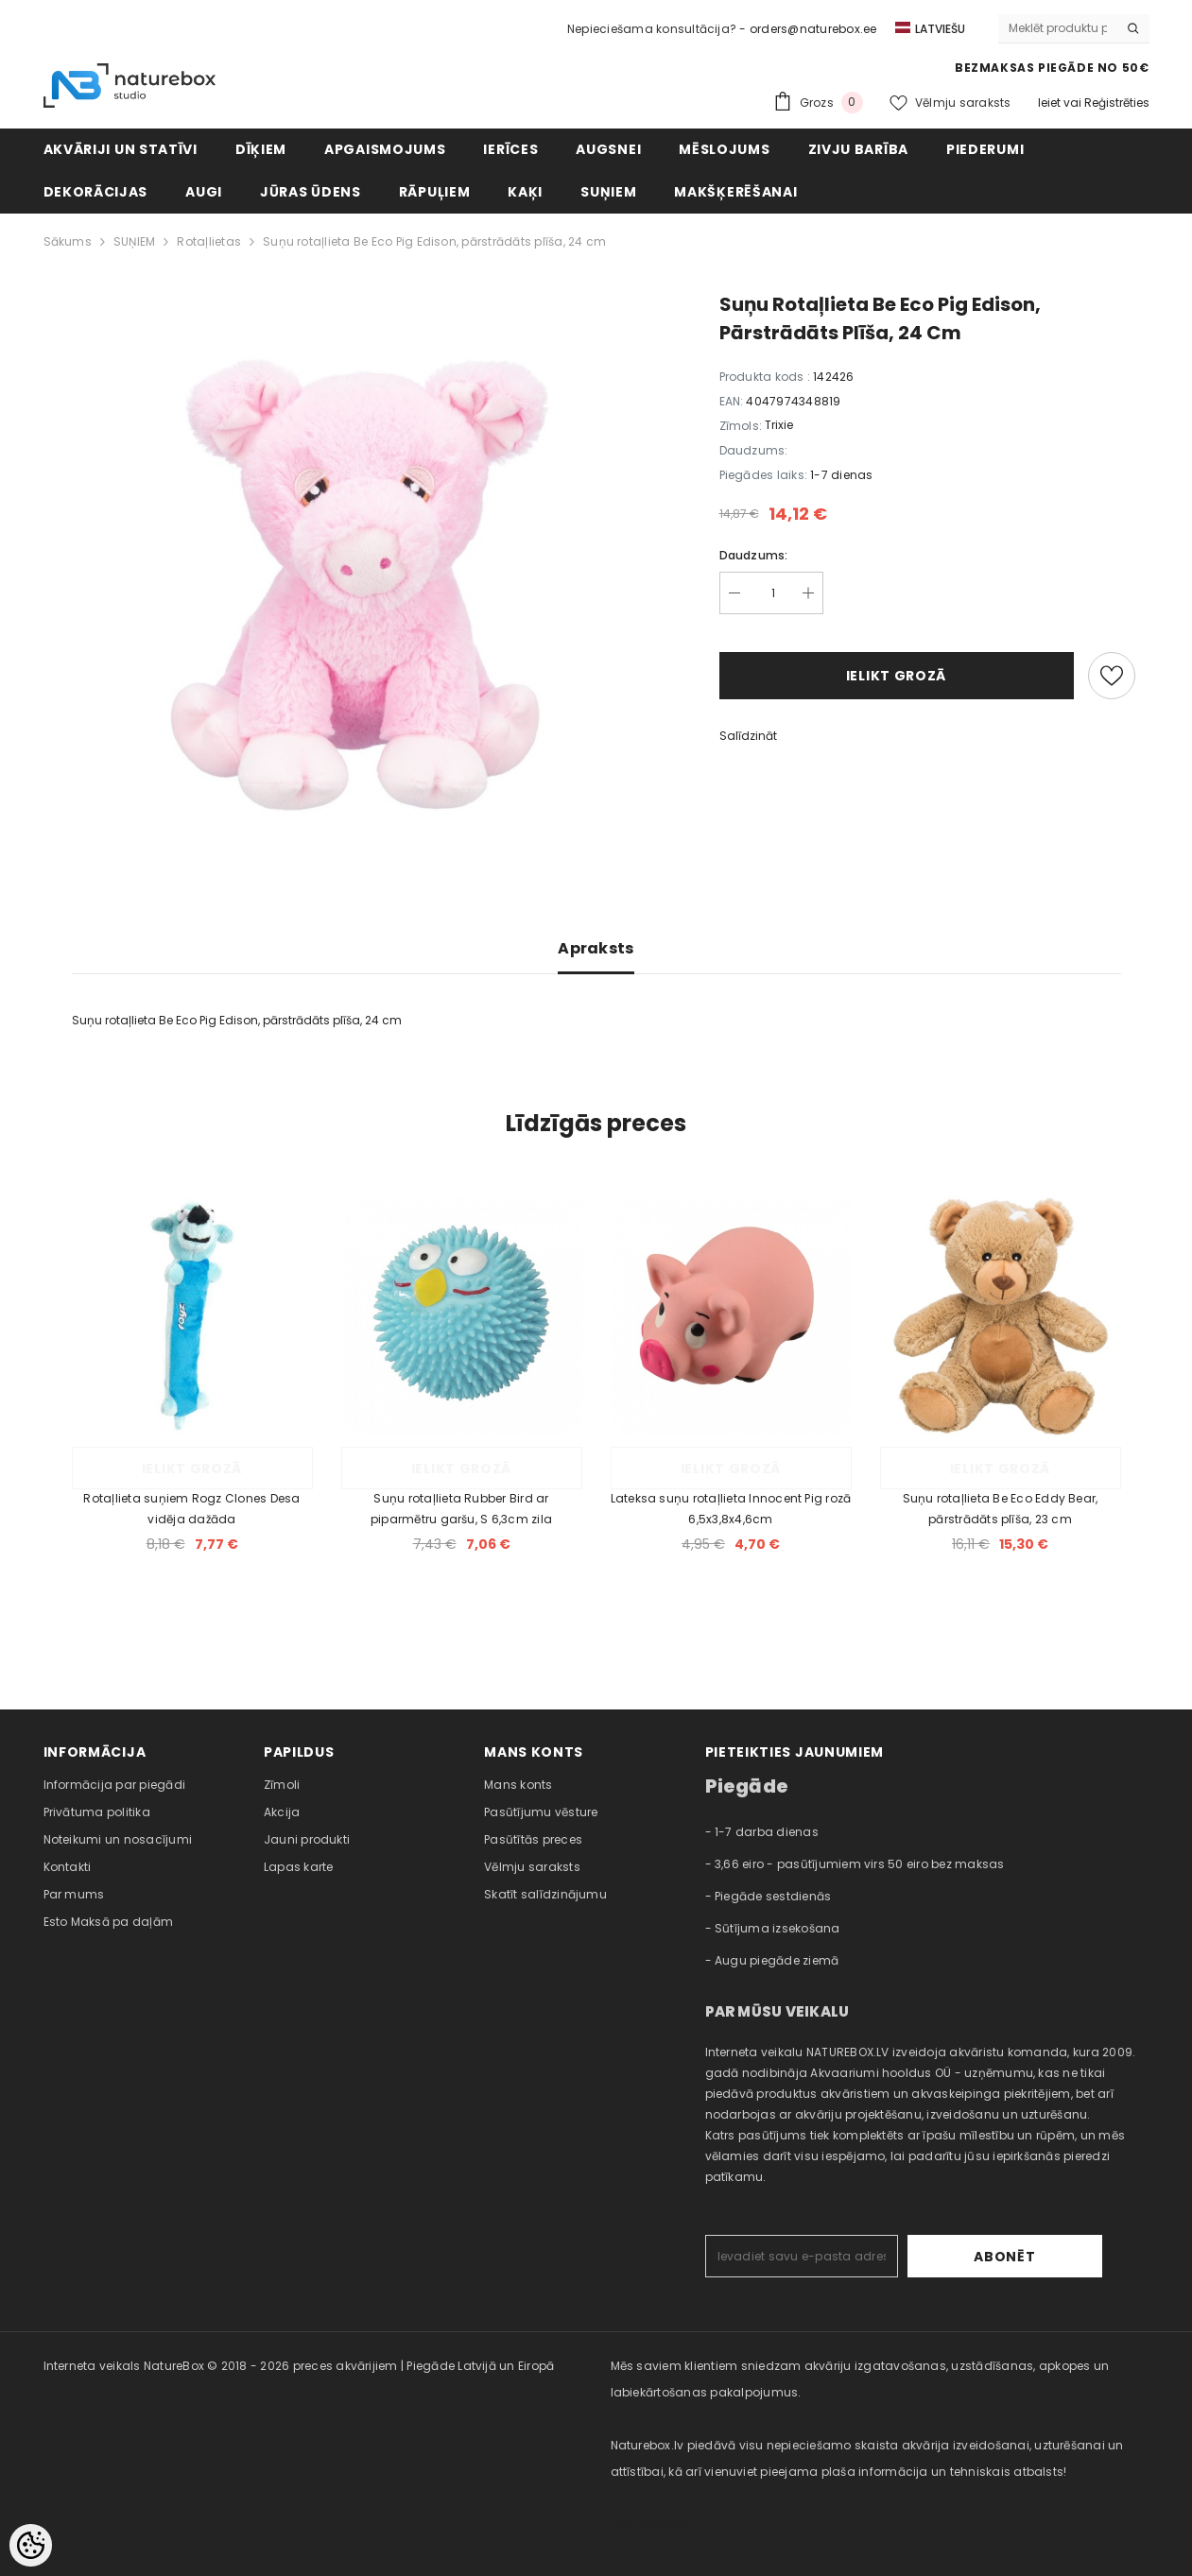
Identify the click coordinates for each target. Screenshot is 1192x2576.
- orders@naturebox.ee (807, 29)
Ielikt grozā (896, 675)
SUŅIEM (134, 241)
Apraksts (596, 948)
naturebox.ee (649, 2524)
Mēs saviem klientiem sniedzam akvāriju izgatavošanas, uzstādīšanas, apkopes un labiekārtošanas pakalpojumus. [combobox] (860, 2379)
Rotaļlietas (209, 241)
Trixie (779, 425)
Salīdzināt (748, 736)
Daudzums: (753, 555)
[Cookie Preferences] (30, 2545)
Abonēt (1043, 2256)
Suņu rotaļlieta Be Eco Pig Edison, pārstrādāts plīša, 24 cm (434, 241)
